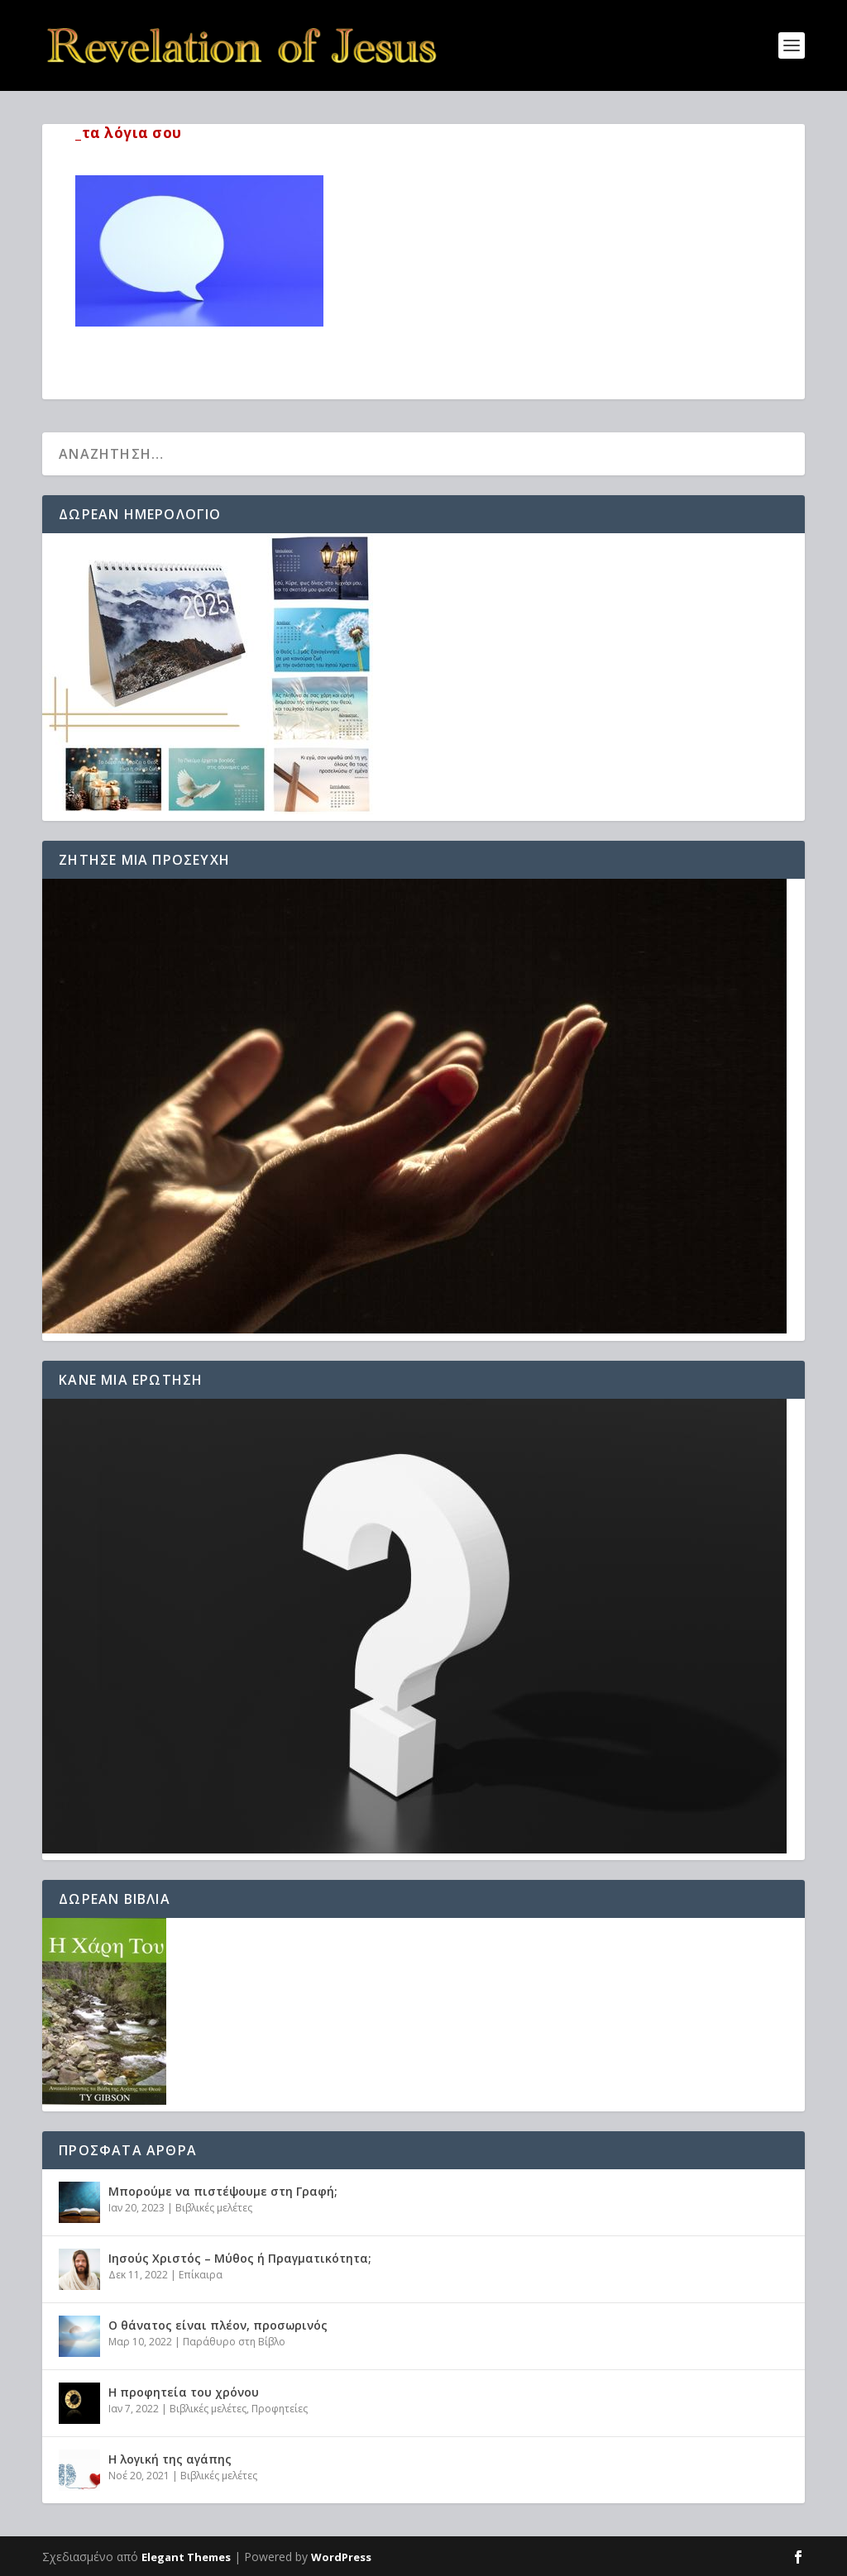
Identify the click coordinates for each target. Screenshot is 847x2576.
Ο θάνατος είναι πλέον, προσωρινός (218, 2325)
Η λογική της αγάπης (170, 2459)
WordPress (341, 2557)
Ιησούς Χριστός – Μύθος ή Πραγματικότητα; (239, 2258)
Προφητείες (279, 2409)
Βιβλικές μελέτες (213, 2208)
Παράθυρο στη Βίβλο (234, 2342)
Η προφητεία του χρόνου (183, 2392)
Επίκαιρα (201, 2275)
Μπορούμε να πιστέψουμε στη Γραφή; (222, 2191)
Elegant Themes (186, 2557)
